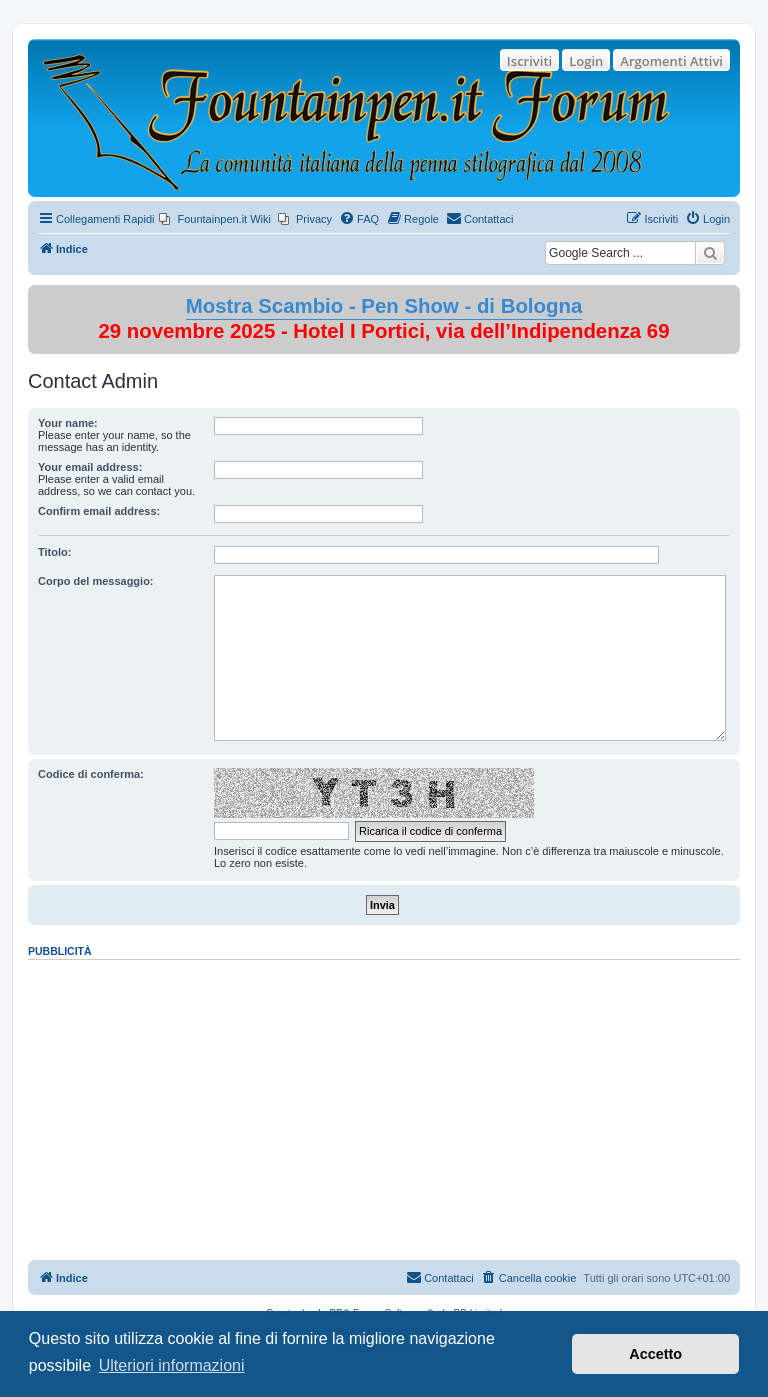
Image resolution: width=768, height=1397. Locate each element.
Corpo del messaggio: (96, 581)
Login (586, 61)
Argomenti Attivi (671, 61)
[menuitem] (215, 219)
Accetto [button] (655, 1354)
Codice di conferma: (91, 774)
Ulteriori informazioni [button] (172, 1365)
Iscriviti (529, 61)
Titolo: (54, 552)
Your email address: (90, 467)
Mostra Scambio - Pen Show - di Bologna (384, 306)
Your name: (68, 423)
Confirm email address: (99, 511)
